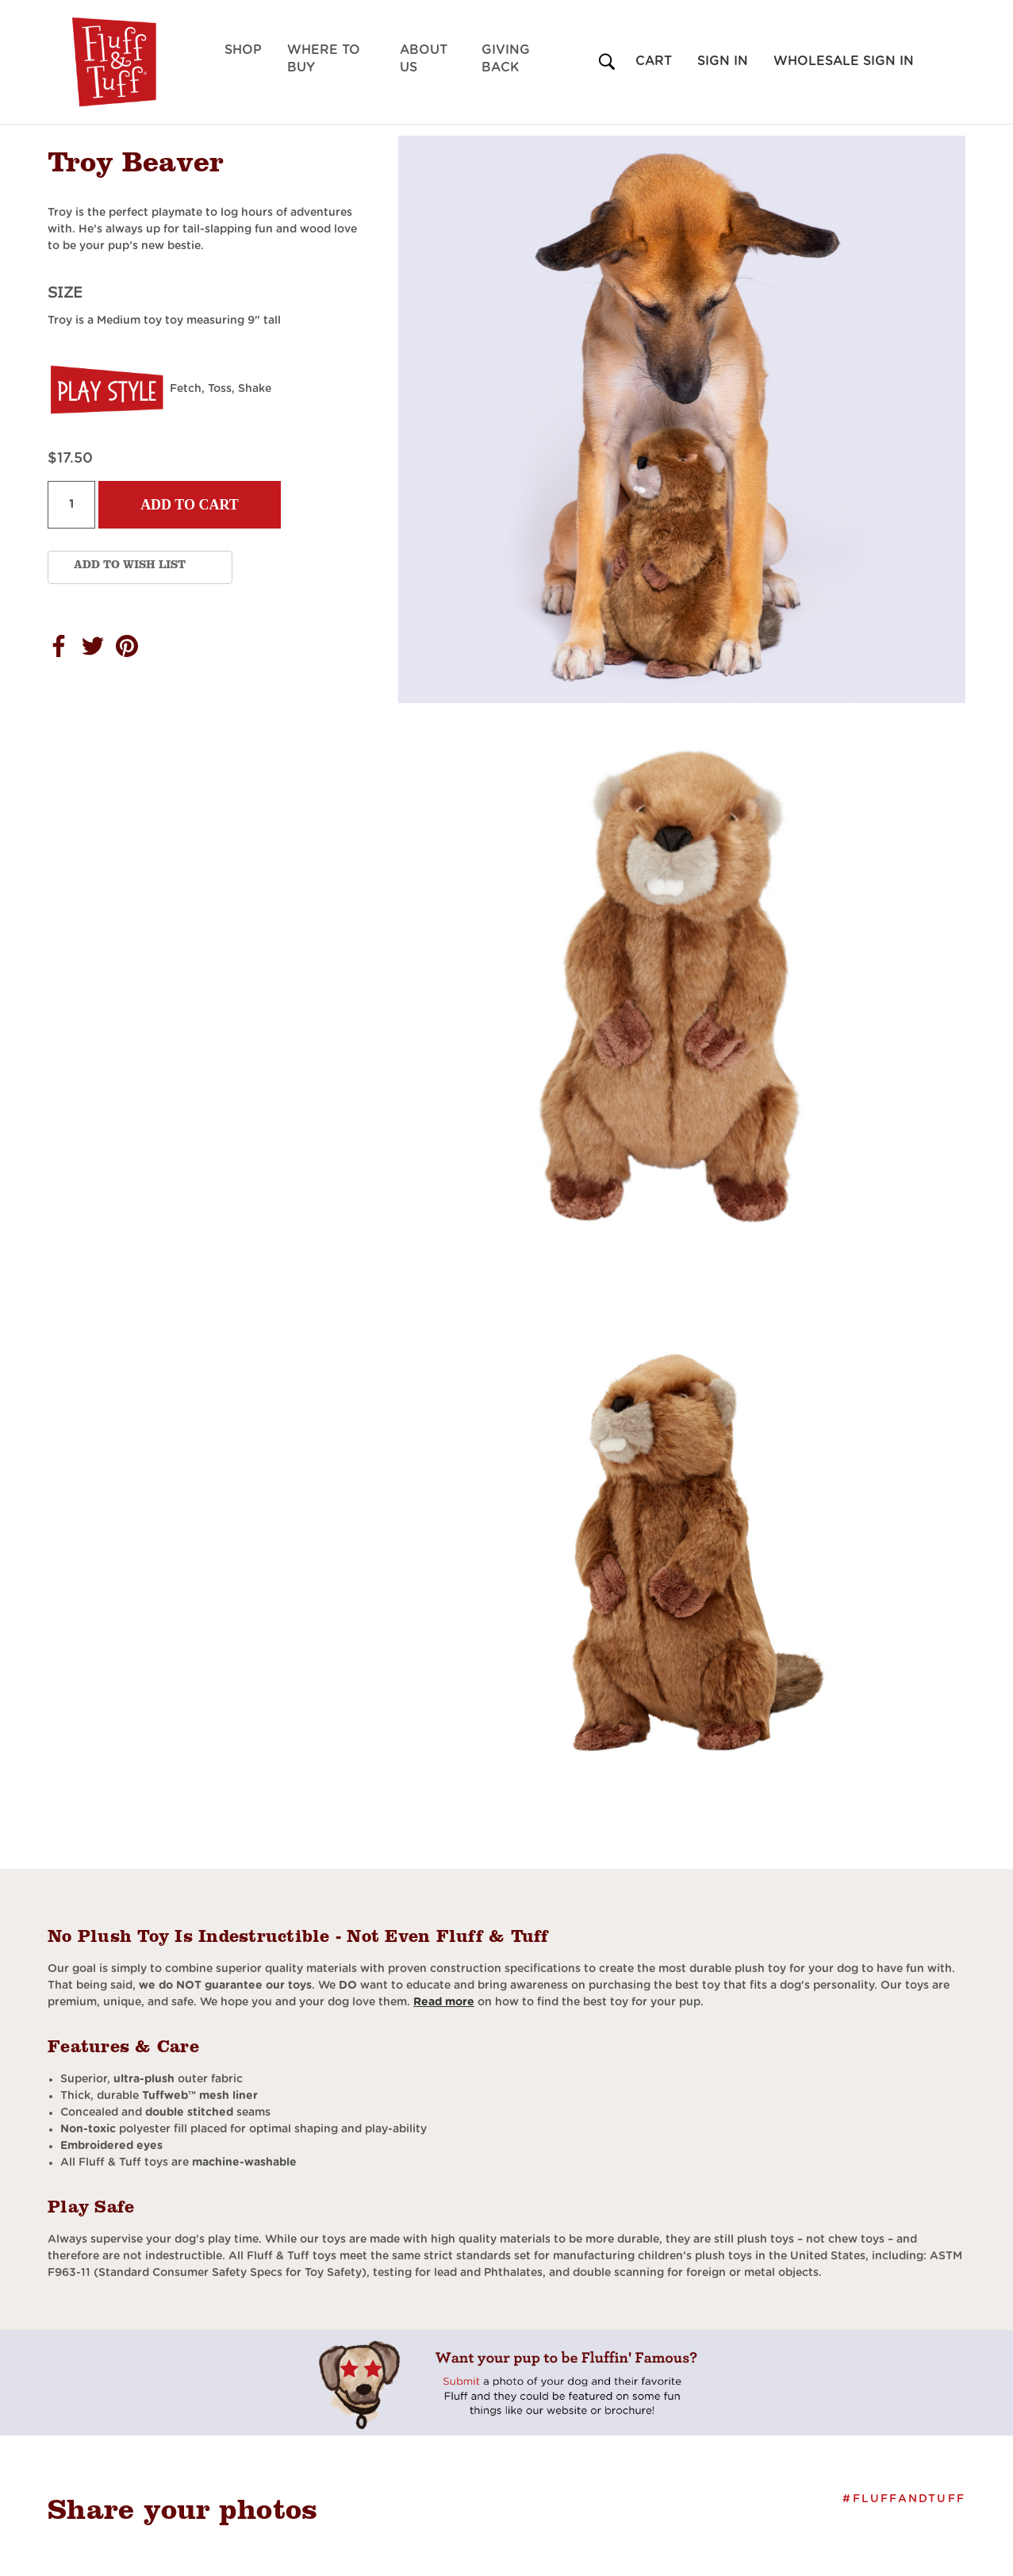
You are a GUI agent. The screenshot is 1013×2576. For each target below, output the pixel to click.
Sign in (722, 61)
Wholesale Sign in (843, 61)
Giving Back (506, 59)
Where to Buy (323, 59)
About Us (423, 59)
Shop (243, 50)
